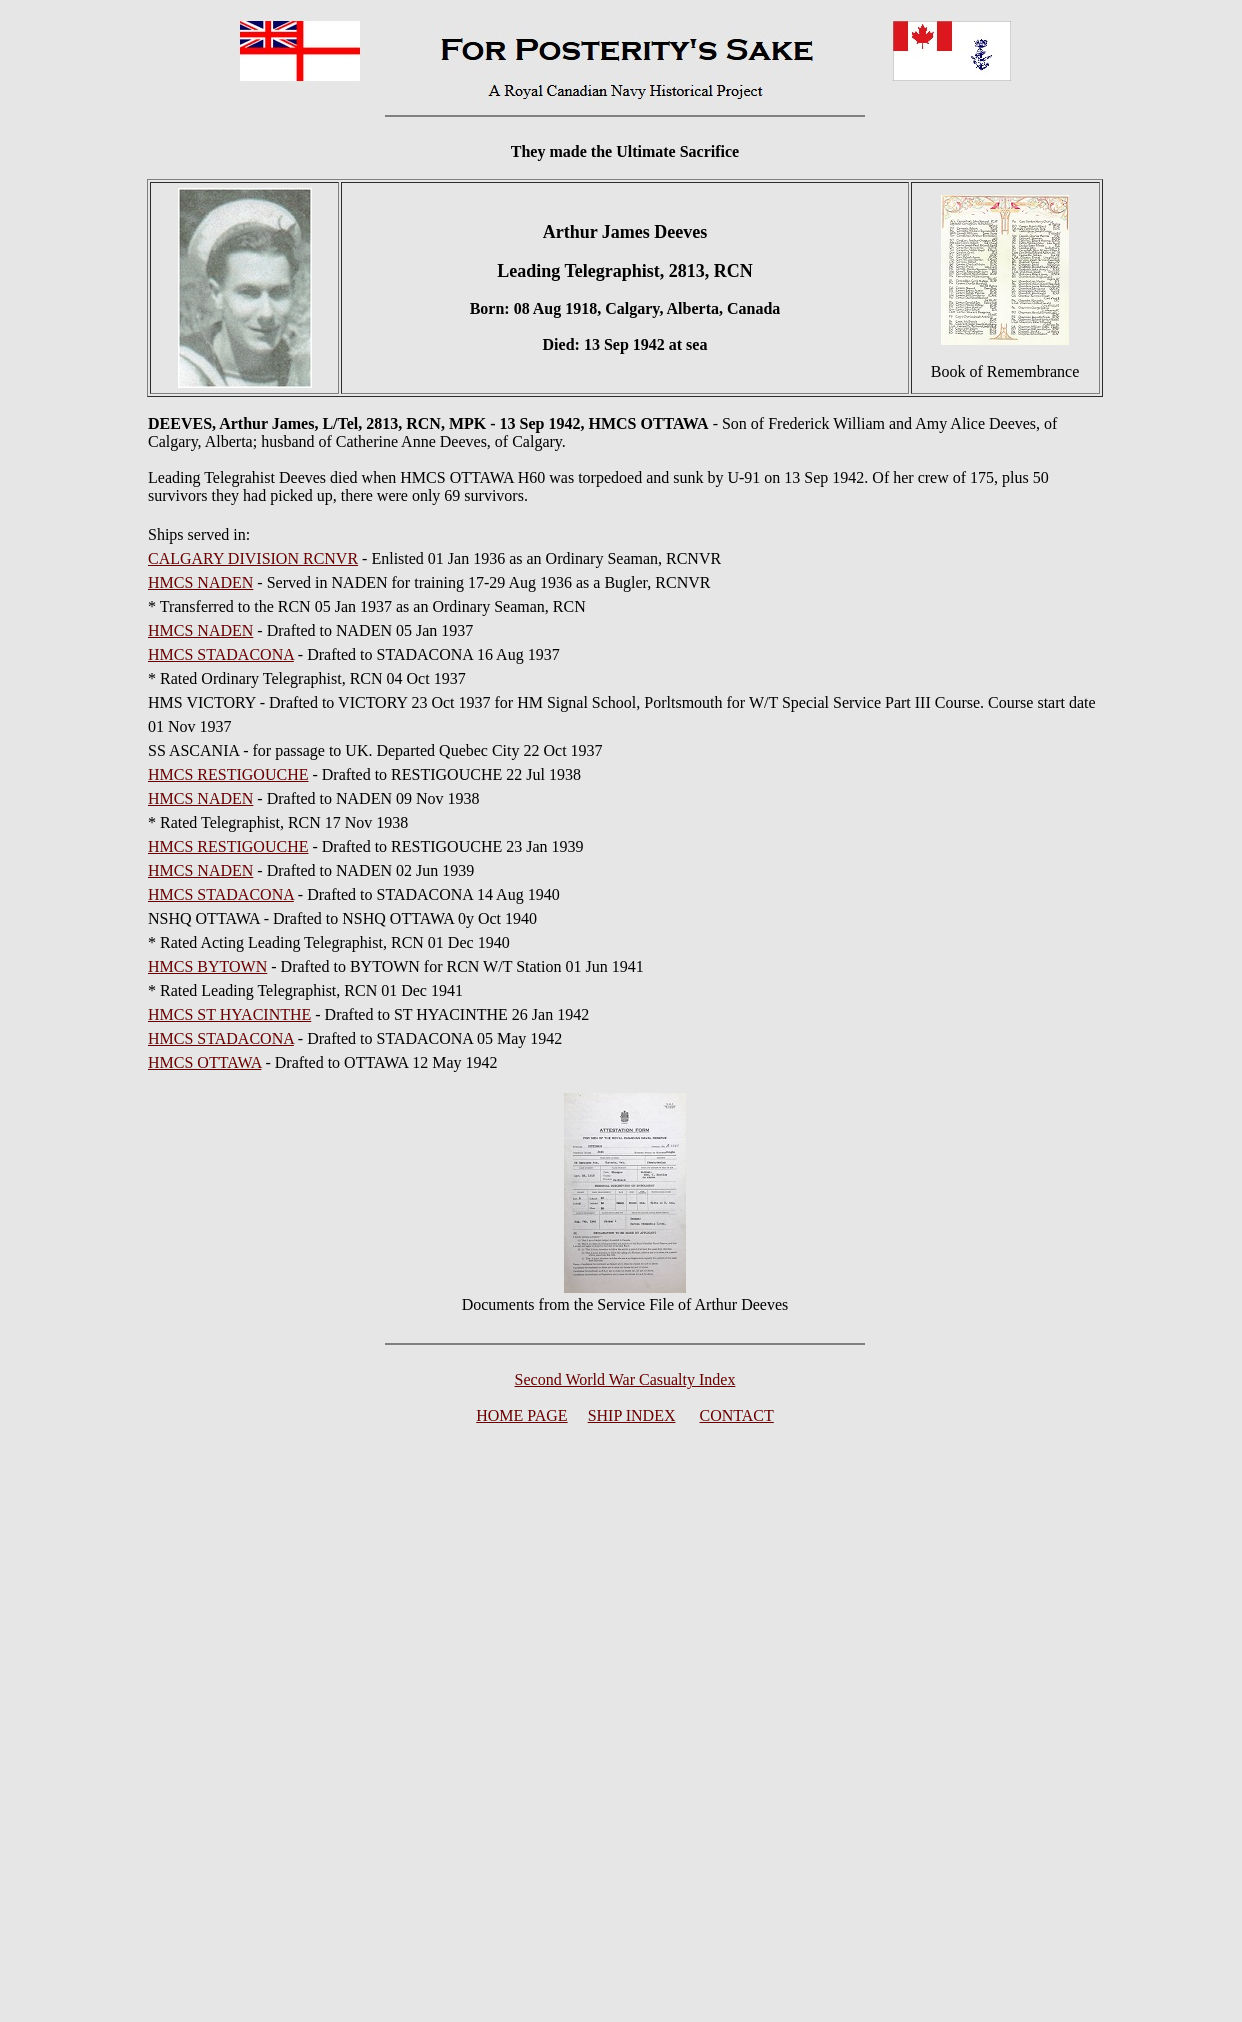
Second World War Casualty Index (625, 1379)
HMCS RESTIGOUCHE (228, 774)
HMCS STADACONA (221, 654)
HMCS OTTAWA (204, 1062)
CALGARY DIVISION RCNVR (253, 558)
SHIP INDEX (632, 1415)
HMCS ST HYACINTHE (229, 1014)
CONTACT (737, 1415)
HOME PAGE (521, 1415)
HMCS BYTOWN (207, 966)
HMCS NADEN (200, 582)
